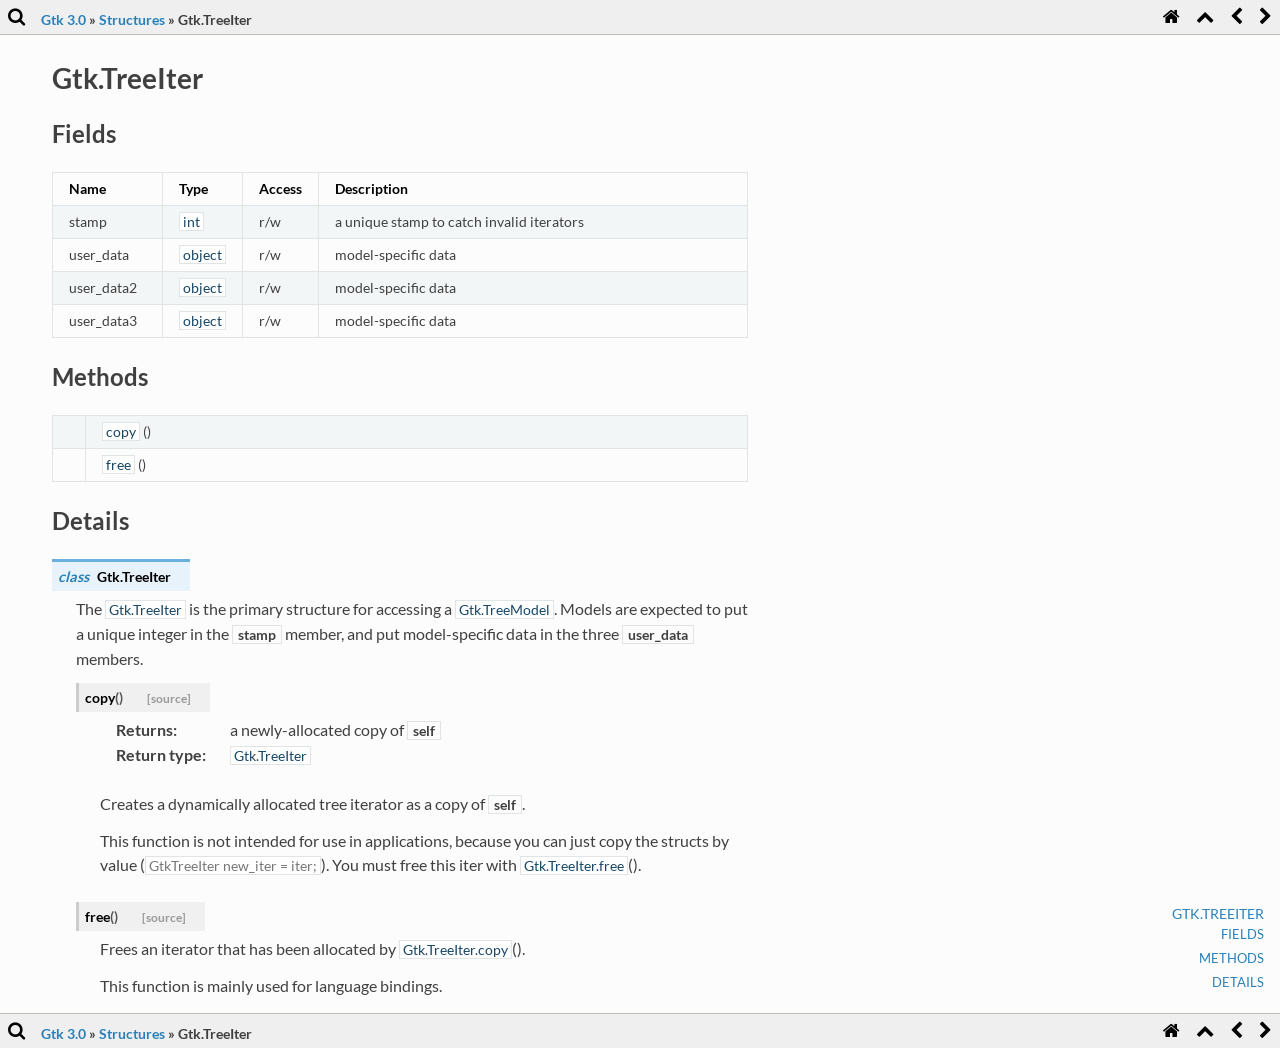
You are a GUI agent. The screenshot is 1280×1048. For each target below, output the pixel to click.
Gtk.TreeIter (1218, 913)
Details (1238, 982)
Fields (1242, 934)
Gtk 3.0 (63, 19)
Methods (1231, 958)
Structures (132, 19)
